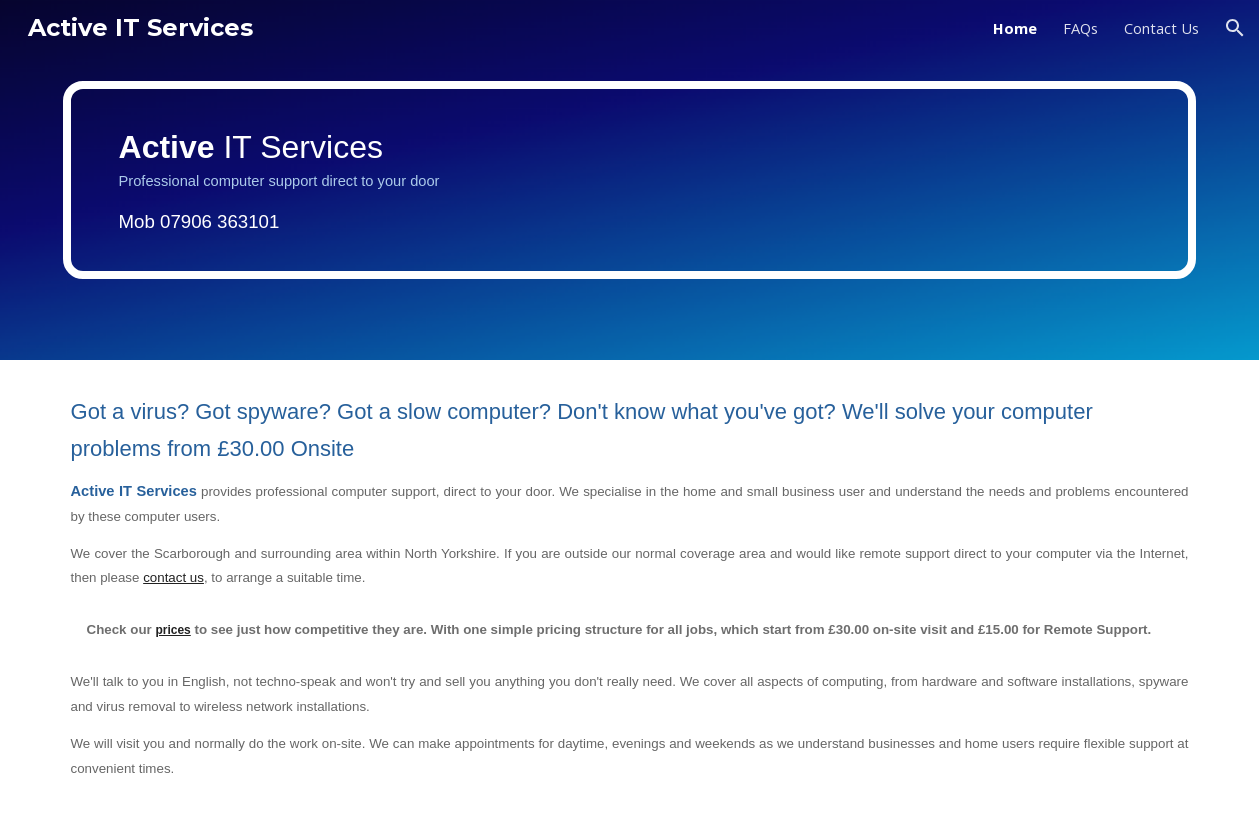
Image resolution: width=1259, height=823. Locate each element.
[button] (1235, 28)
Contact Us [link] (1161, 28)
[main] (630, 180)
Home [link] (1015, 28)
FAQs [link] (1080, 28)
